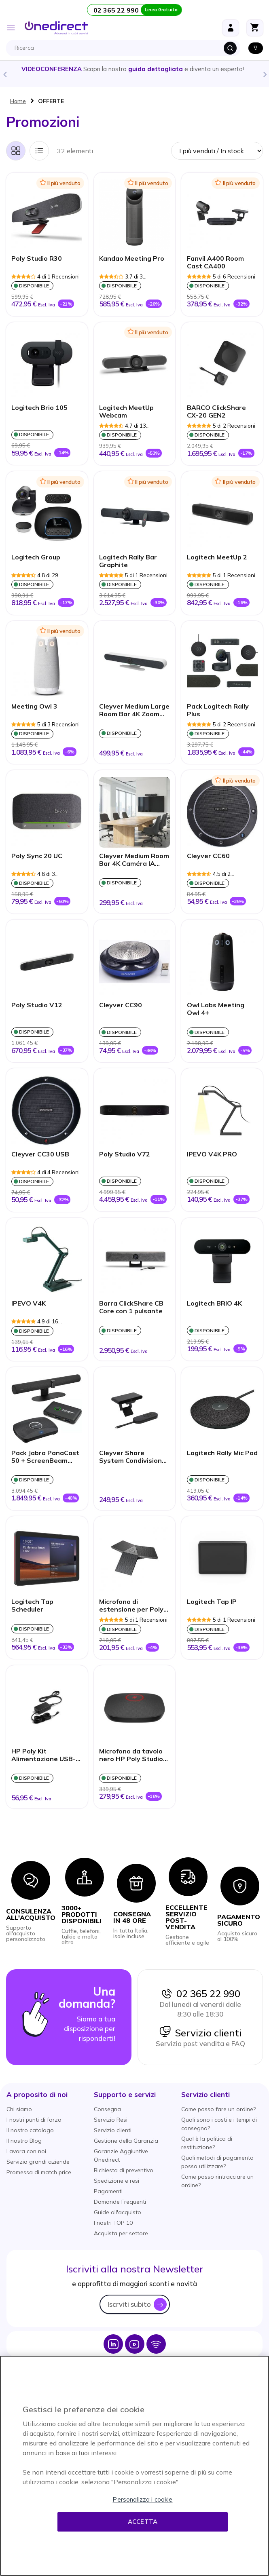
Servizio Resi (110, 2119)
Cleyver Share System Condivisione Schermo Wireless (132, 1457)
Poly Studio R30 (36, 258)
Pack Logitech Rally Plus (218, 710)
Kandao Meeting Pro (131, 258)
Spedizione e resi (116, 2180)
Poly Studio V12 (36, 1005)
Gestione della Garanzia (126, 2140)
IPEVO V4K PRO (212, 1154)
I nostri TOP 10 (113, 2222)
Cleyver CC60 (208, 856)
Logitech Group (35, 557)
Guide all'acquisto (117, 2212)
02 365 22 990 (200, 1993)
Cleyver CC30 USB (40, 1154)
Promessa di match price (38, 2172)
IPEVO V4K (28, 1303)
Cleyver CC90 (120, 1005)
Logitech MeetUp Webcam (126, 411)
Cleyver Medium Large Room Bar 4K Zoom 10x (134, 711)
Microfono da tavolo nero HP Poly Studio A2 (131, 1755)
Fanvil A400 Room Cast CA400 (215, 262)
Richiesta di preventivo (123, 2170)
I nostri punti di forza (33, 2119)
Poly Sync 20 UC (36, 856)
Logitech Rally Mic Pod (222, 1453)
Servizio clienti (200, 2033)
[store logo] (56, 28)
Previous (4, 74)
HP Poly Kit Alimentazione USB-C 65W (45, 1755)
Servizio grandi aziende (38, 2161)
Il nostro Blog (24, 2140)
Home (18, 101)
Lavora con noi (26, 2151)
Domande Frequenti (120, 2201)
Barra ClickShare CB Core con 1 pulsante (131, 1307)
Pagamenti (108, 2191)
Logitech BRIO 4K (214, 1303)
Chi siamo (19, 2109)
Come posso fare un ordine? (218, 2109)
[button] (37, 2094)
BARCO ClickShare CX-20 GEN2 (216, 411)
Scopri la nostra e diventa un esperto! (134, 69)
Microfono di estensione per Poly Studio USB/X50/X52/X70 (131, 1606)
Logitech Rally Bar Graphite (128, 561)
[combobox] (125, 48)
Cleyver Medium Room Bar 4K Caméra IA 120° (134, 860)
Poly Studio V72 (124, 1154)
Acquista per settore (121, 2233)
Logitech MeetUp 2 (217, 557)
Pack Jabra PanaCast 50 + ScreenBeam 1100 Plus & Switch (45, 1457)
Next (264, 74)
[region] (134, 2466)
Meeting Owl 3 (34, 706)
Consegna (107, 2109)
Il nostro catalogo (30, 2130)
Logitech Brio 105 (39, 407)
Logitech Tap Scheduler (32, 1605)
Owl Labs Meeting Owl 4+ (215, 1009)
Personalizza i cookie (142, 2499)
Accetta (142, 2521)
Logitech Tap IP (212, 1602)
